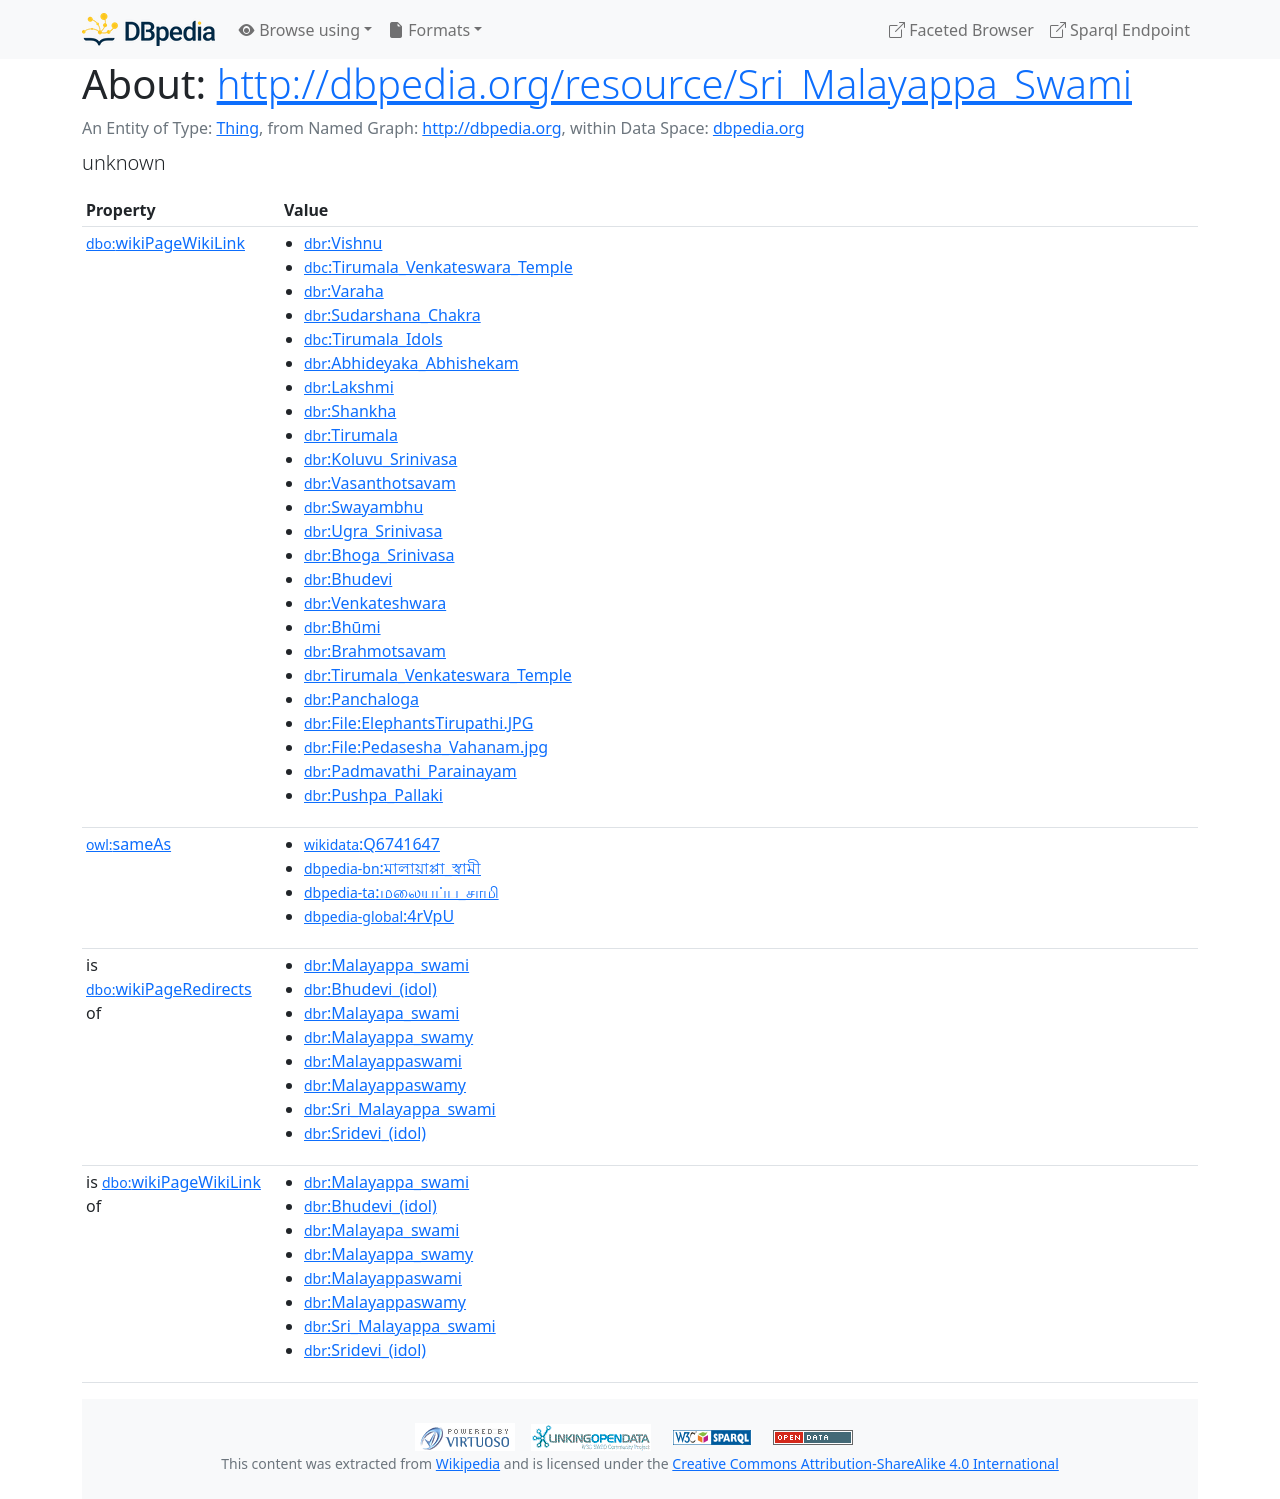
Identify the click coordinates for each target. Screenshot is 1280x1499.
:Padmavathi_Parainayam (410, 771)
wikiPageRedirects (169, 989)
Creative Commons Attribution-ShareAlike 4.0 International (865, 1463)
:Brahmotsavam (375, 651)
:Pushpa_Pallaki (373, 795)
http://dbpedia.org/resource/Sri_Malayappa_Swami (674, 83)
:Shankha (350, 411)
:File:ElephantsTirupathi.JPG (418, 723)
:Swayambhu (363, 507)
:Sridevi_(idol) (365, 1133)
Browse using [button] (299, 30)
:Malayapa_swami (381, 1013)
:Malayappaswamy (385, 1085)
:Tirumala (351, 435)
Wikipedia (468, 1463)
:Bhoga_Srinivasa (379, 555)
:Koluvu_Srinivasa (380, 459)
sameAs (128, 844)
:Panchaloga (361, 699)
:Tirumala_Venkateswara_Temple (438, 267)
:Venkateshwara (375, 603)
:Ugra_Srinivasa (373, 531)
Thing (237, 128)
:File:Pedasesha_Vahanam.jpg (426, 747)
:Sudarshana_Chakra (392, 315)
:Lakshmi (349, 387)
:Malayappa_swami (386, 965)
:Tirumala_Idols (373, 339)
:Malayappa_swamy (388, 1037)
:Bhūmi (342, 627)
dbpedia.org (759, 128)
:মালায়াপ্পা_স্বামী (392, 868)
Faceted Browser (961, 30)
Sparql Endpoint (1120, 30)
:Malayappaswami (383, 1061)
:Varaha (344, 291)
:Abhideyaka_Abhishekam (411, 363)
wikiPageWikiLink (165, 243)
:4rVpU (379, 916)
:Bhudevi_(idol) (370, 989)
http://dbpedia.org (491, 128)
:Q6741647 (372, 844)
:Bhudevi (348, 579)
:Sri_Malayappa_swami (400, 1109)
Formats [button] (429, 30)
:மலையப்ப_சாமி (401, 892)
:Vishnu (343, 243)
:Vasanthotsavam (380, 483)
